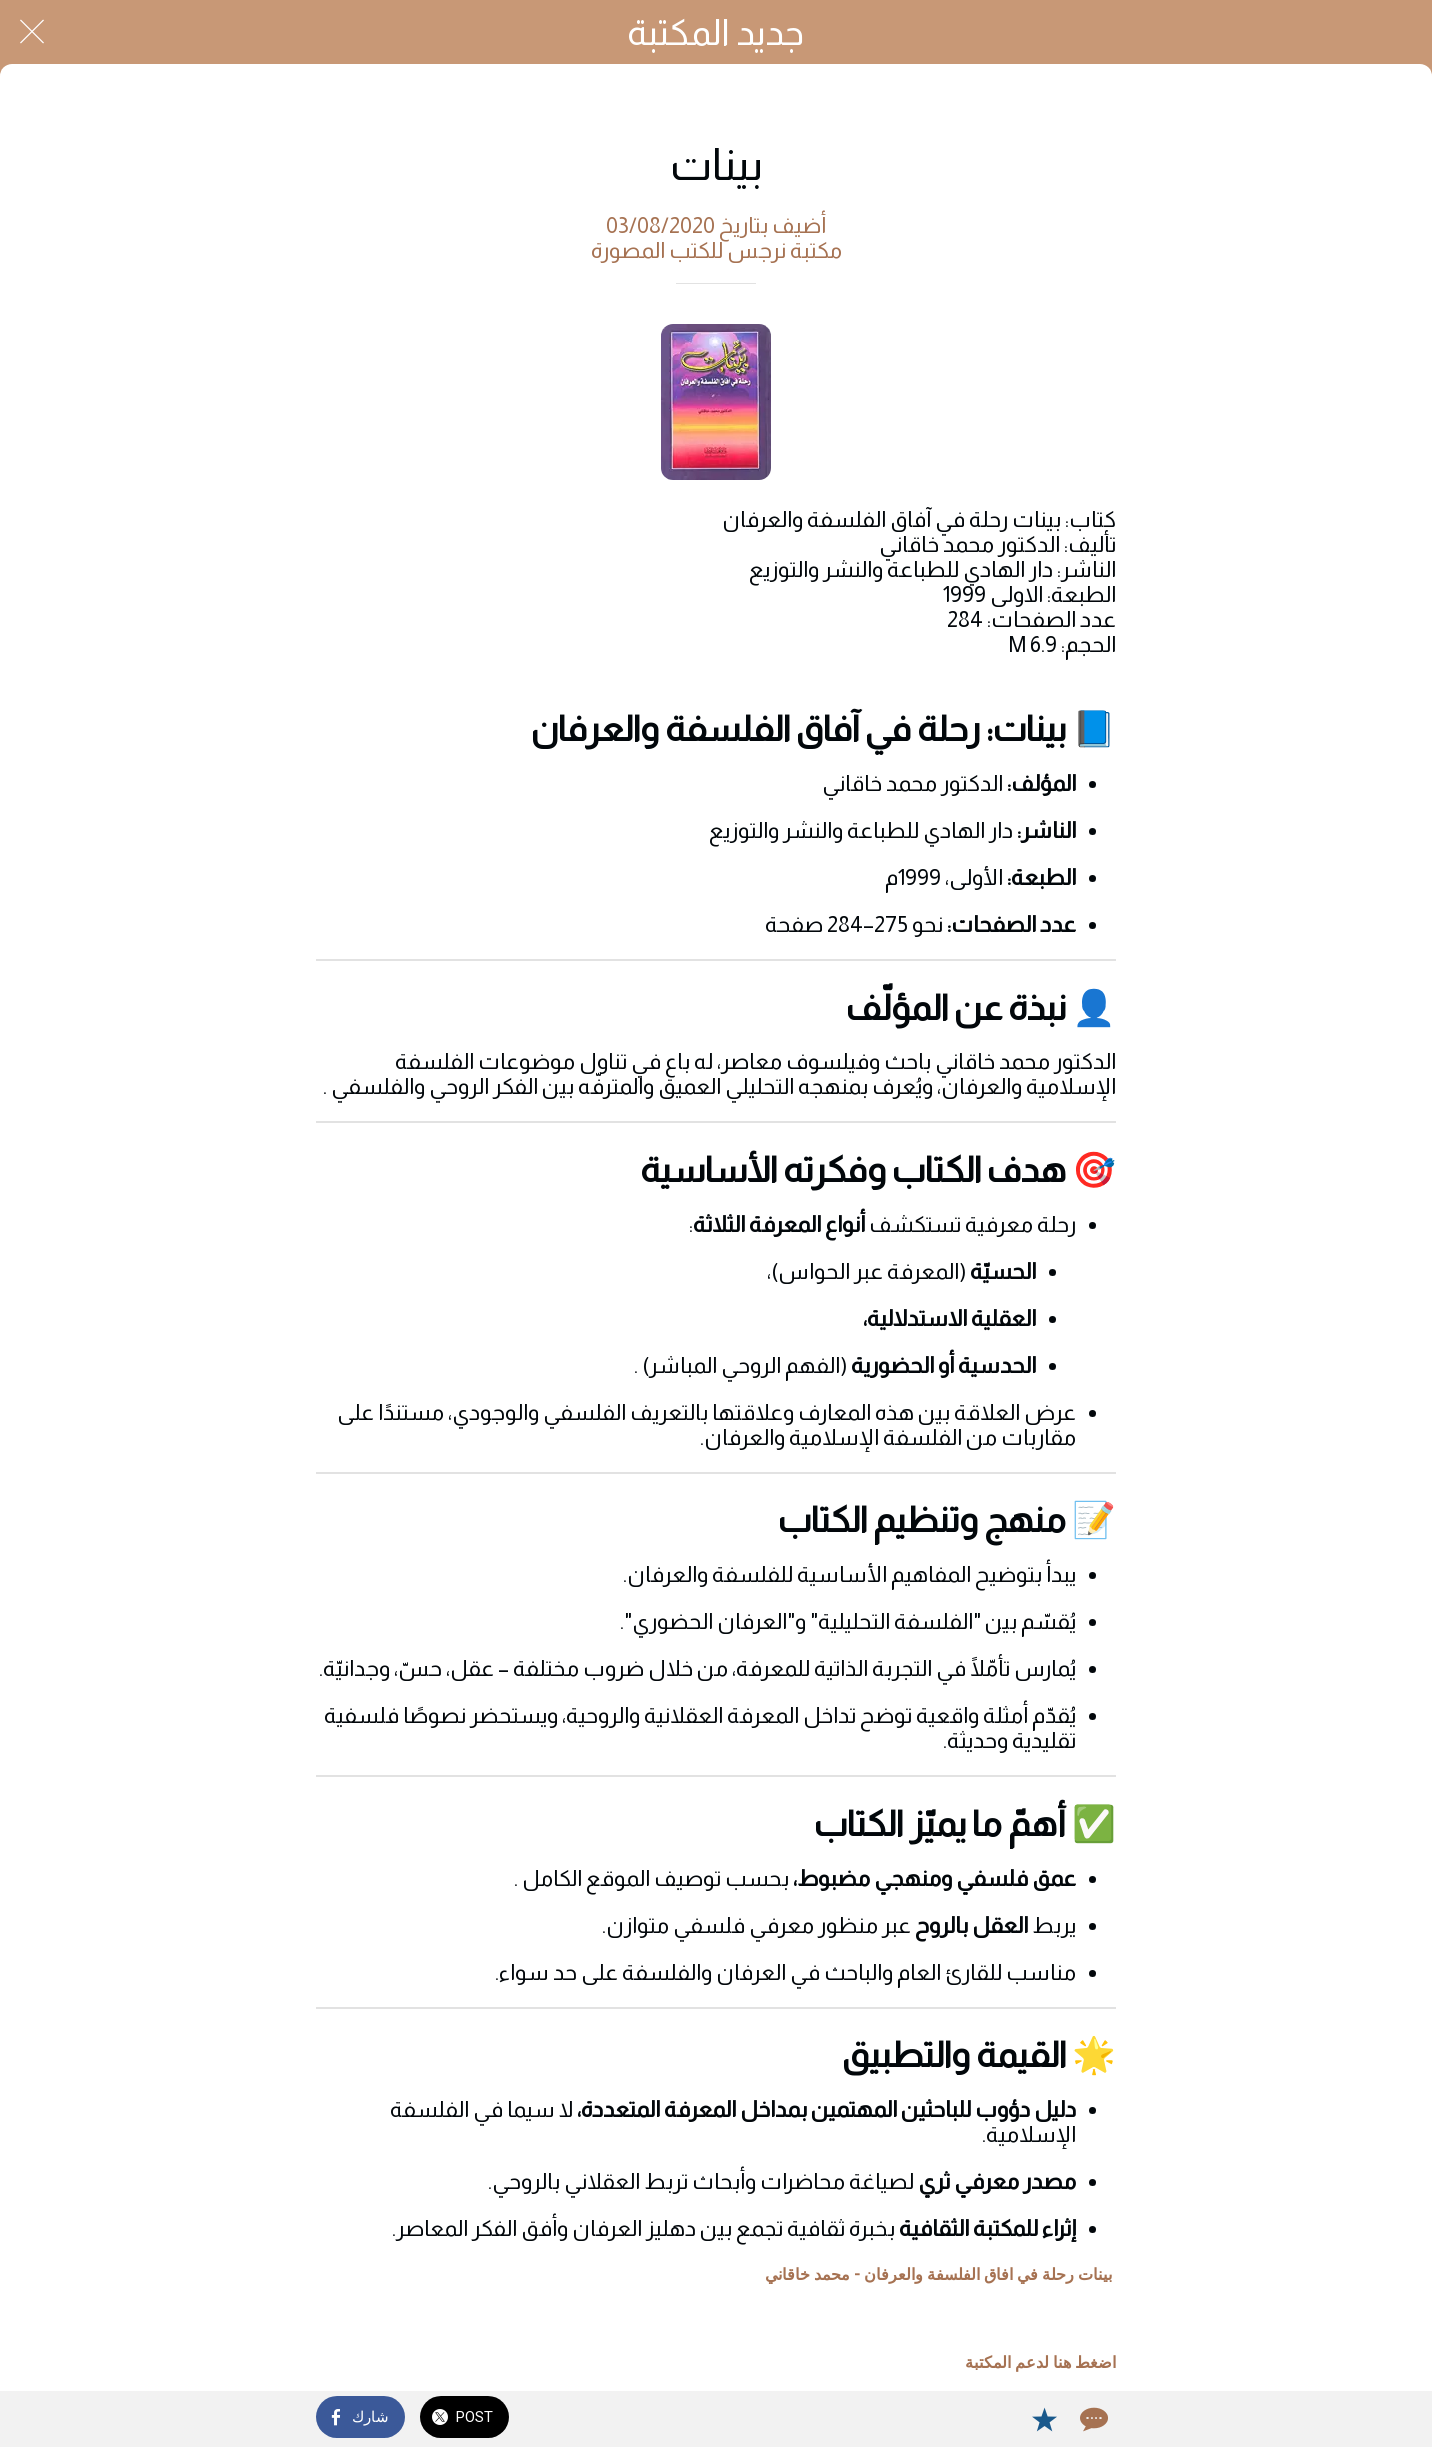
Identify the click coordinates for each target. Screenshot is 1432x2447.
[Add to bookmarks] (1044, 2419)
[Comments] (1092, 2419)
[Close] (32, 32)
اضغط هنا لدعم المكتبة (1040, 2362)
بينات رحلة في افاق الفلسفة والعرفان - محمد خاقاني (938, 2274)
